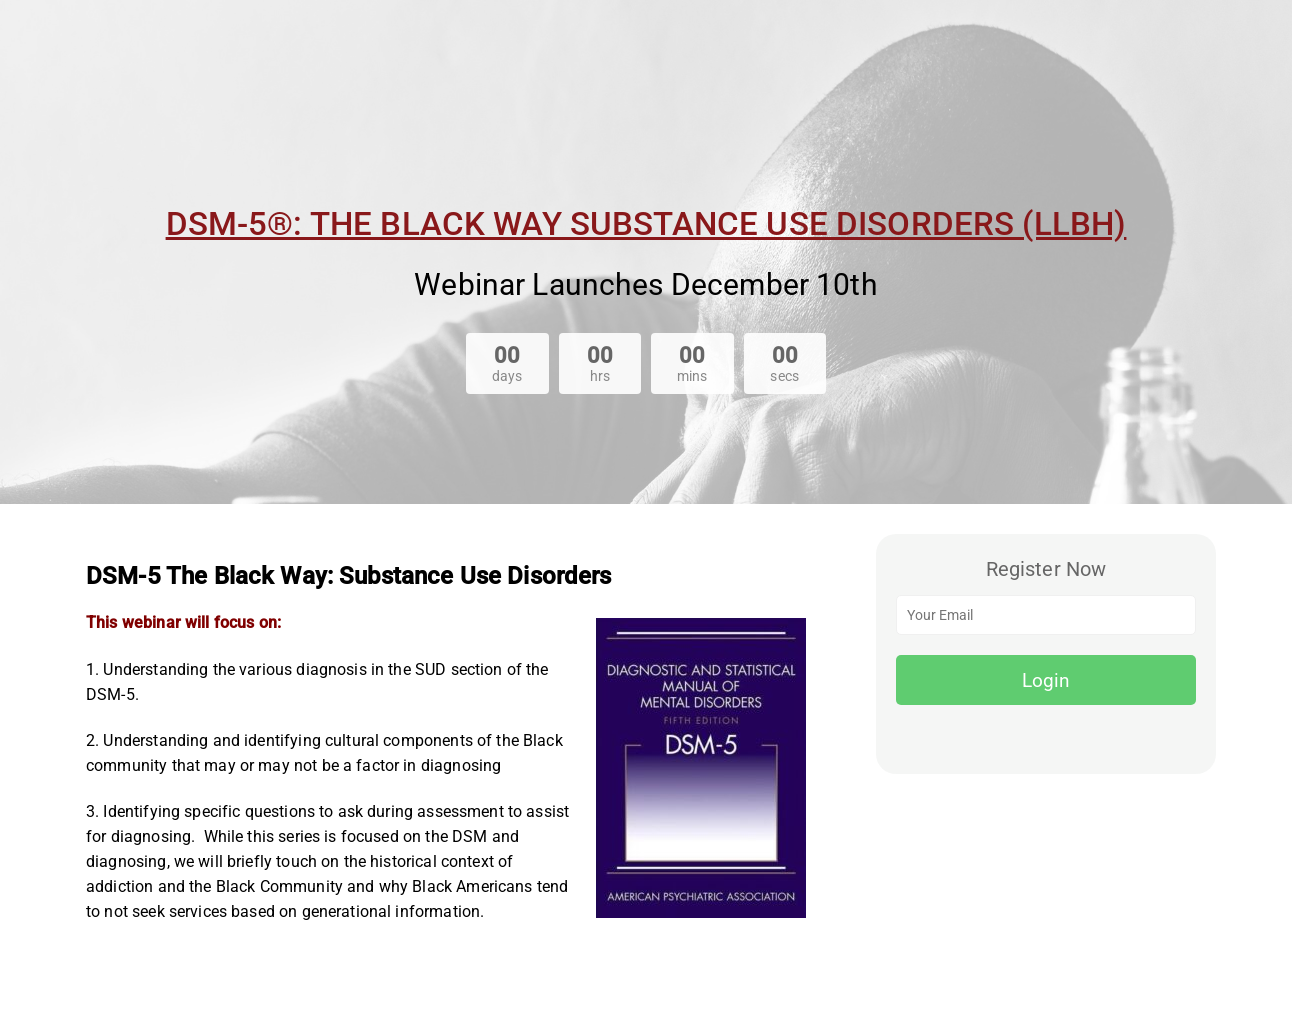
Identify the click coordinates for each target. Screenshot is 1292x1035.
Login (1046, 680)
